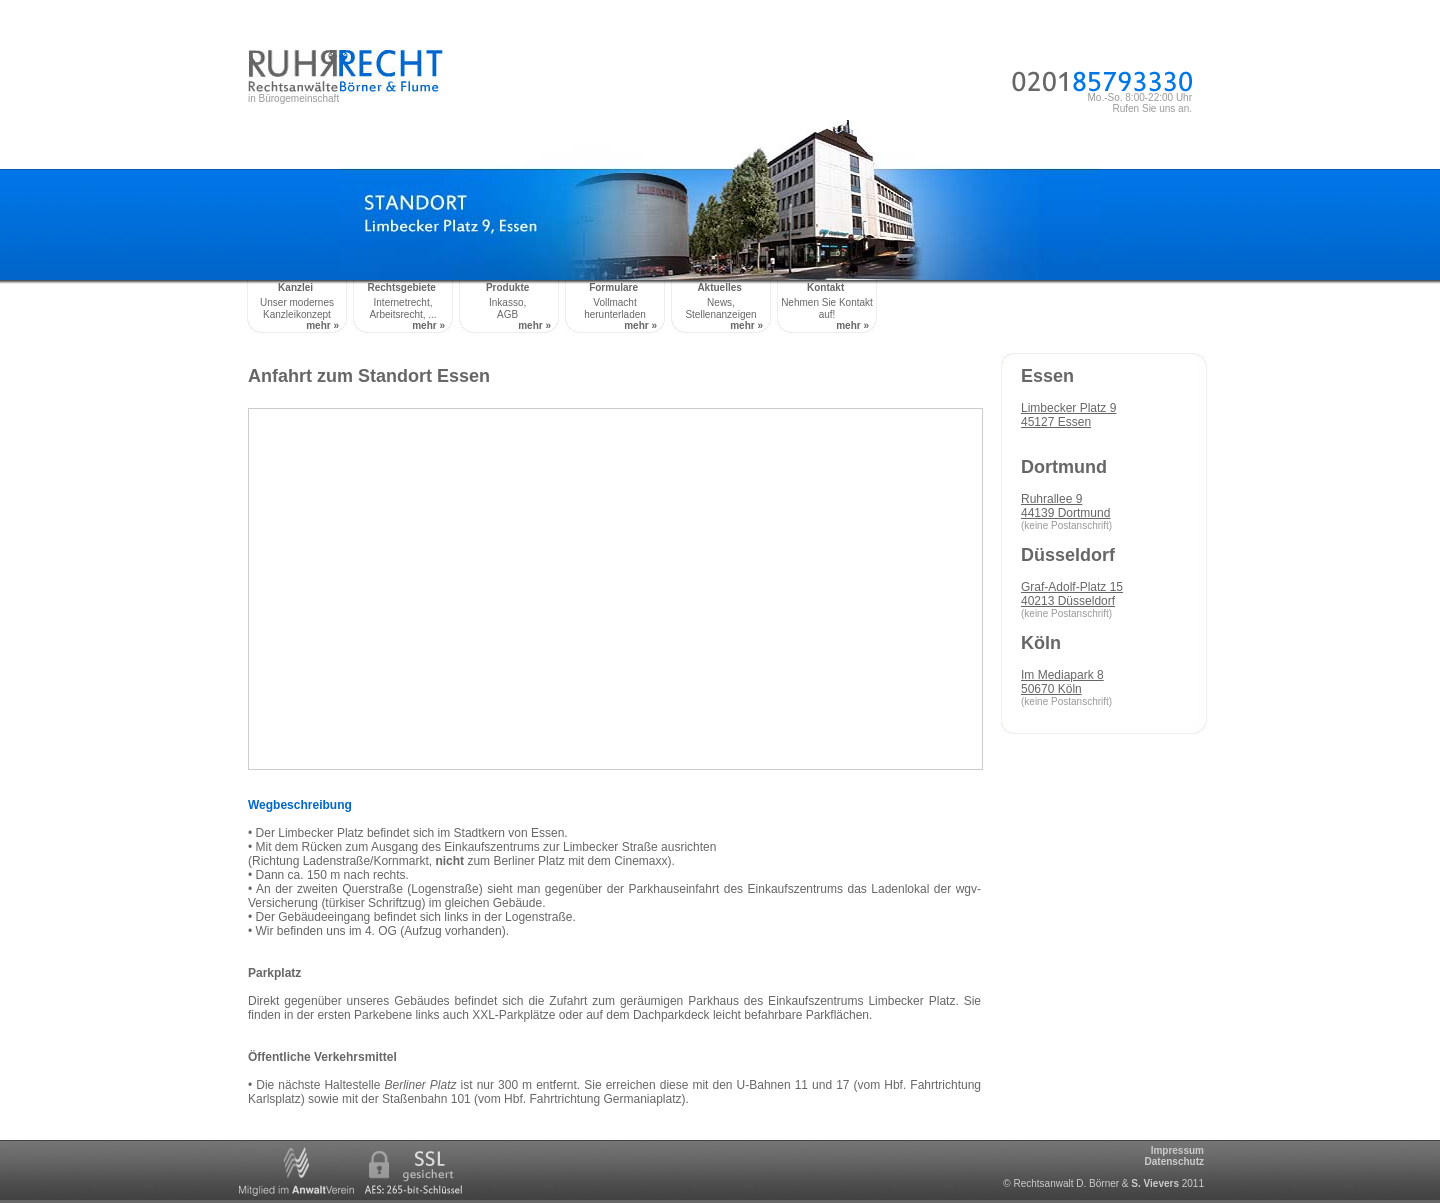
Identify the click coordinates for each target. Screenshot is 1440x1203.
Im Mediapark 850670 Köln (1062, 682)
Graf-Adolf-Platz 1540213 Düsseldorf (1072, 594)
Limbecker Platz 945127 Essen (1068, 415)
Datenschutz (1174, 1161)
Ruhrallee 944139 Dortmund (1065, 506)
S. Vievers (1155, 1183)
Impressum (1177, 1150)
